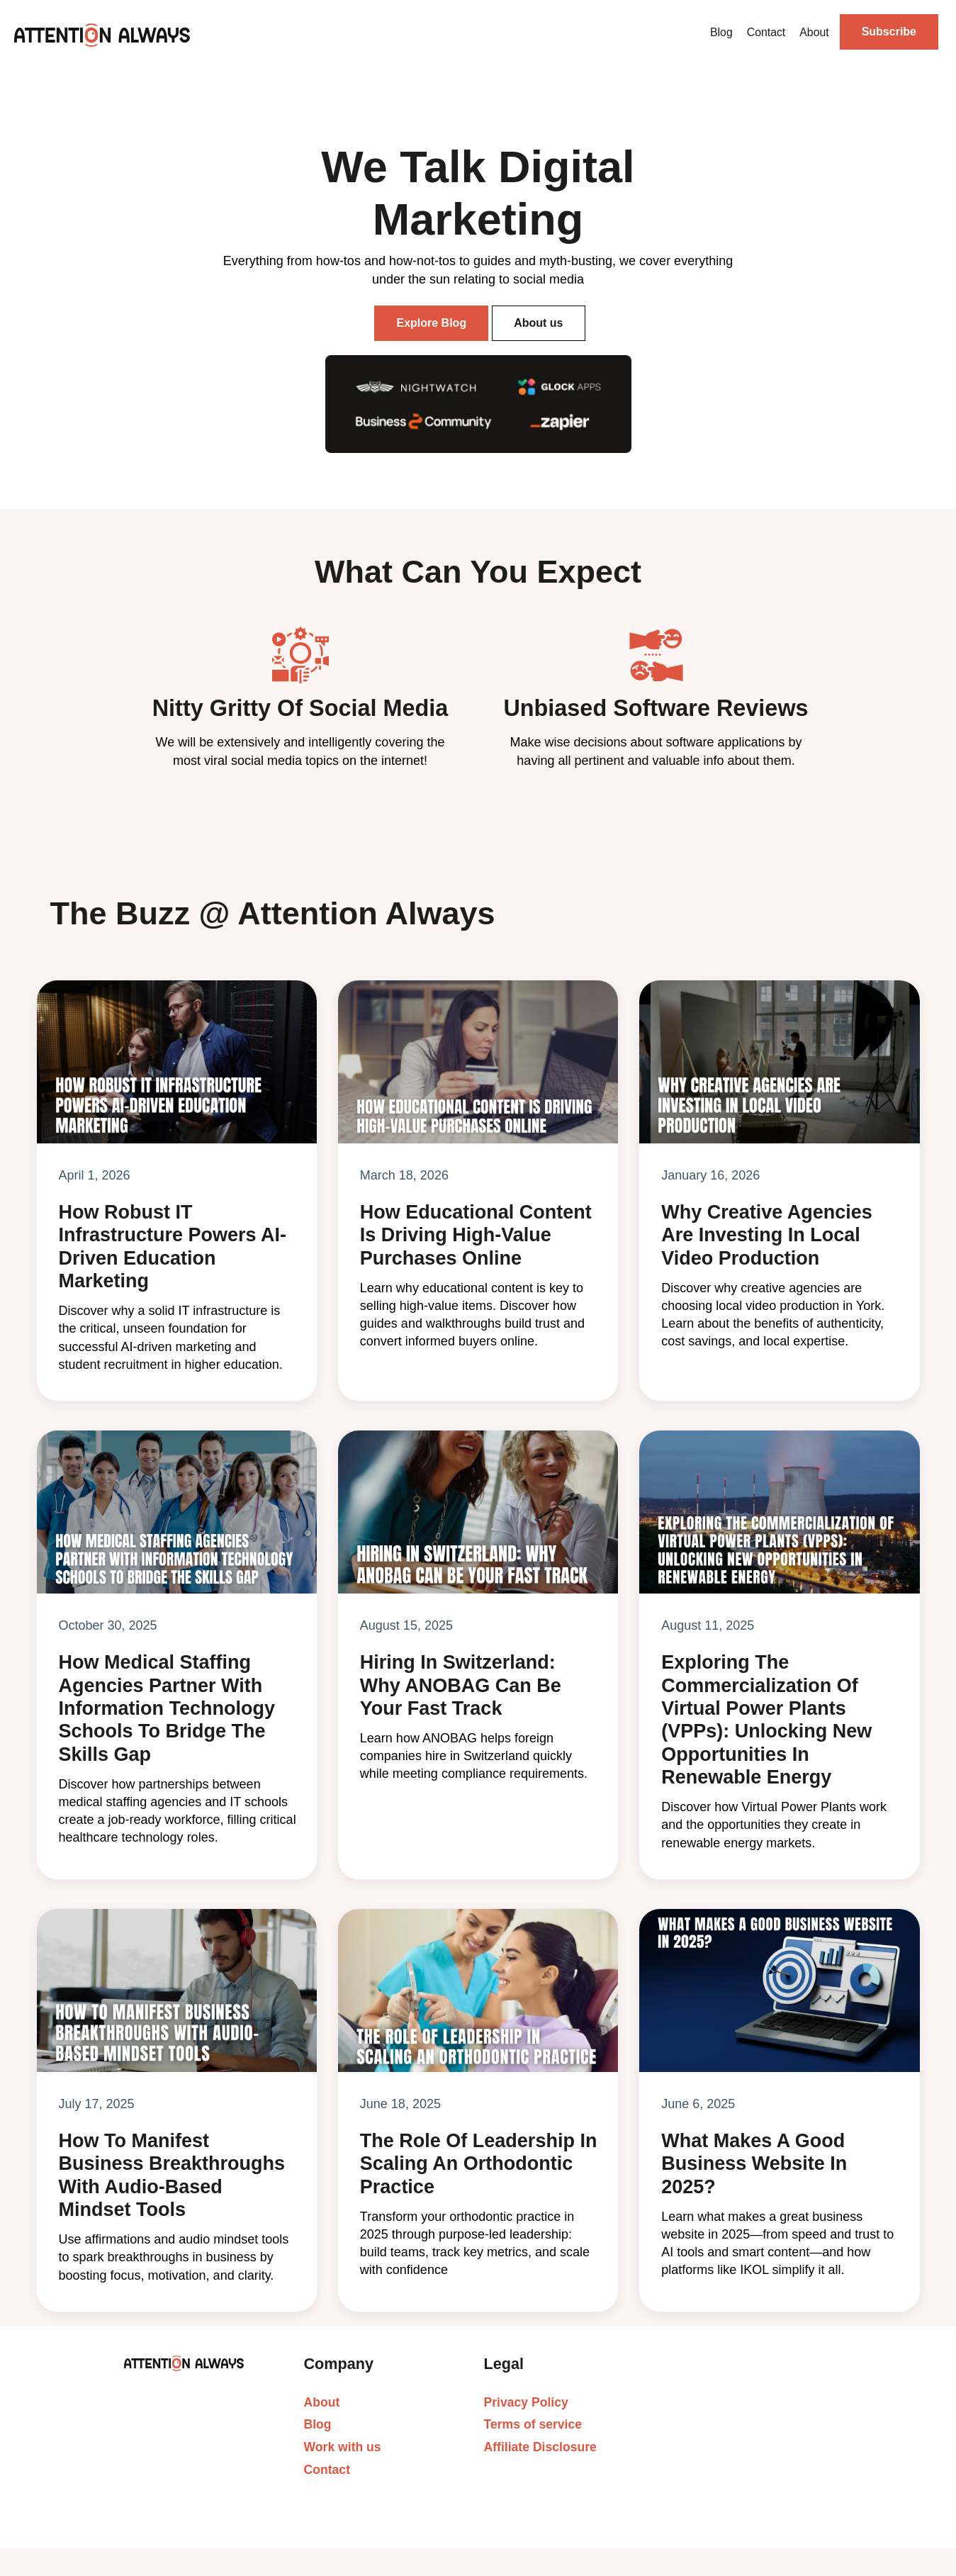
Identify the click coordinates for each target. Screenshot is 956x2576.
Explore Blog (431, 323)
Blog (721, 32)
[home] (102, 34)
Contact (766, 32)
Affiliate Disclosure (540, 2447)
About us (538, 323)
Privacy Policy (526, 2402)
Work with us (342, 2447)
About (813, 32)
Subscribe (889, 32)
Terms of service (533, 2424)
